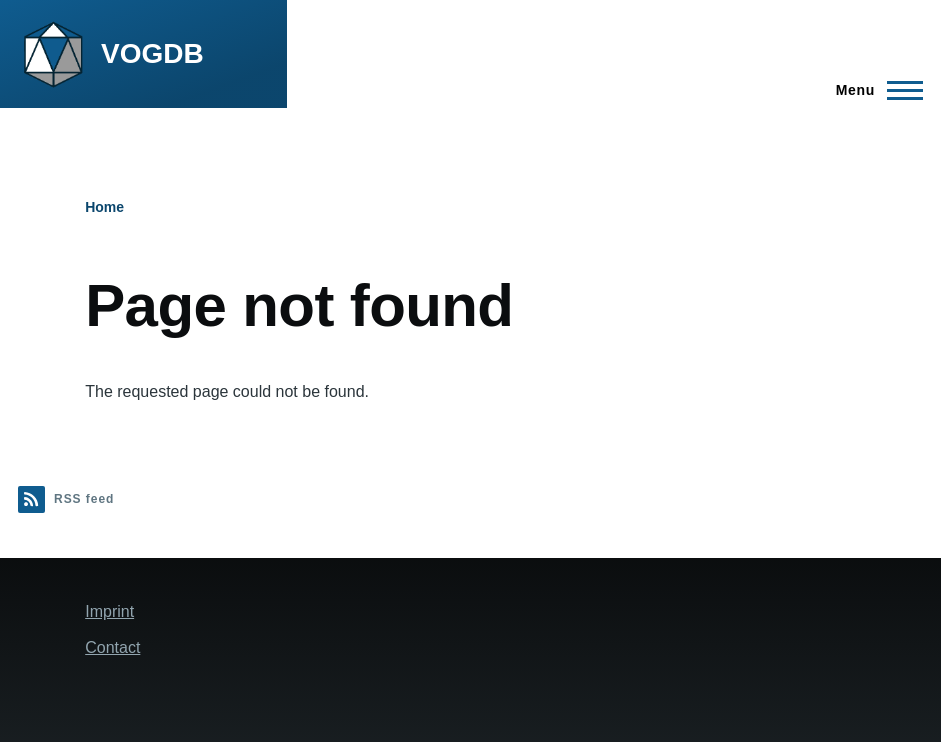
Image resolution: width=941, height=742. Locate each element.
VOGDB (152, 53)
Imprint (109, 611)
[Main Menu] (873, 90)
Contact (112, 647)
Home (104, 207)
